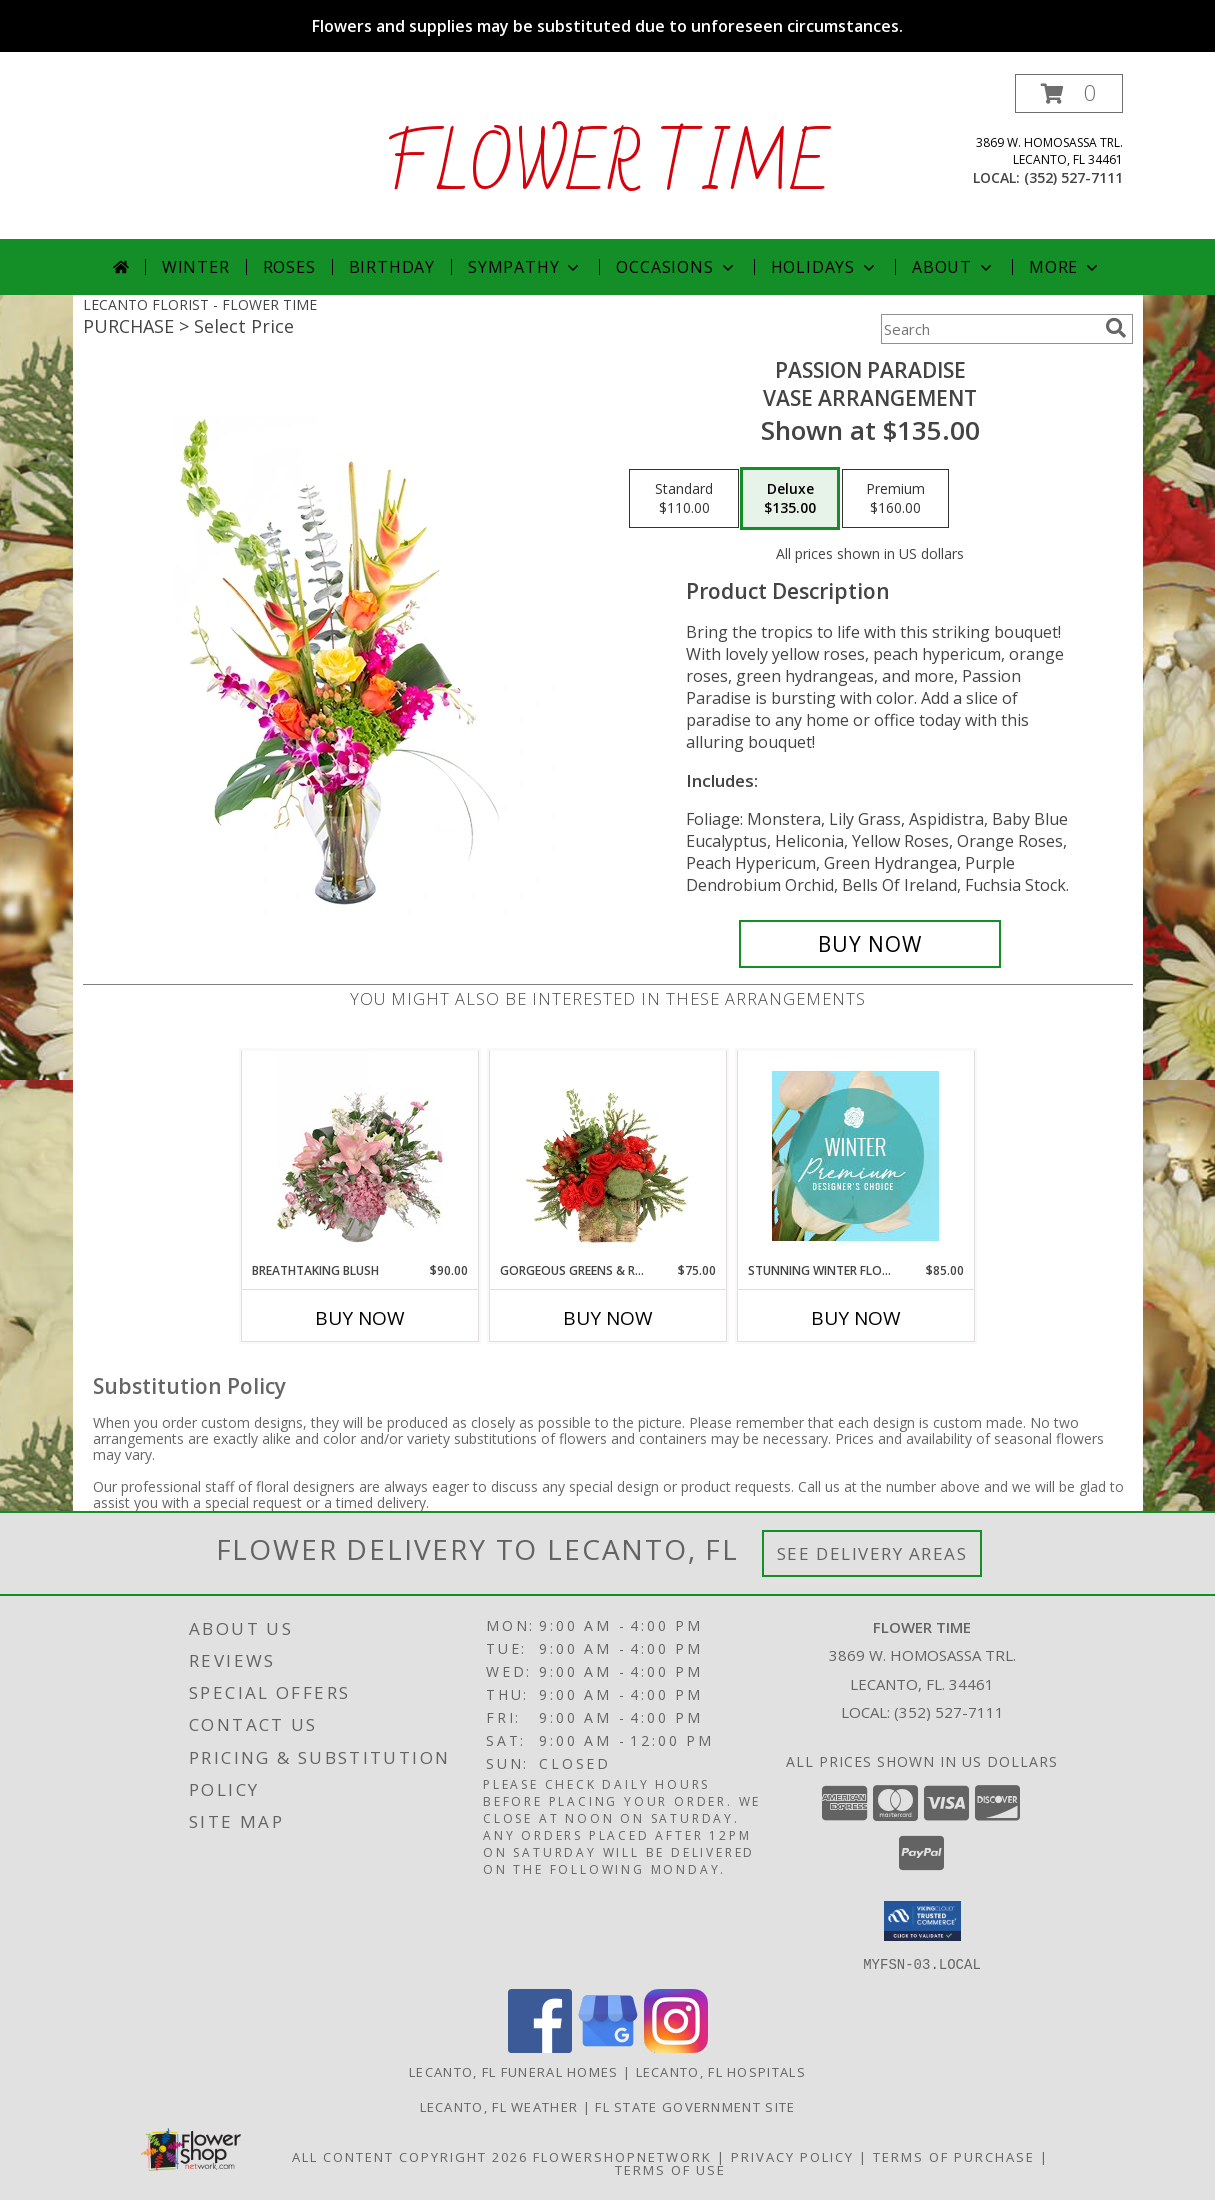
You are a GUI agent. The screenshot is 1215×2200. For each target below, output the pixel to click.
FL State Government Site (695, 2106)
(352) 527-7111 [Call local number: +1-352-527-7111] (1073, 177)
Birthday (392, 267)
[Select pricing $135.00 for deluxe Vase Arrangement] (790, 499)
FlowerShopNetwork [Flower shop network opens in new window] (622, 2156)
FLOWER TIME (607, 166)
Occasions (676, 267)
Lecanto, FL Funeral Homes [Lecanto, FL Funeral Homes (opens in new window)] (514, 2071)
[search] (1116, 328)
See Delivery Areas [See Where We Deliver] (872, 1553)
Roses (289, 267)
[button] (1069, 93)
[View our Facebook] (540, 2046)
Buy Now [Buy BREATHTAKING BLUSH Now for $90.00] (360, 1318)
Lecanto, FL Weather (499, 2106)
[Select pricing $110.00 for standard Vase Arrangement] (684, 499)
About (954, 267)
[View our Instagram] (676, 2046)
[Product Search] (989, 329)
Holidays (825, 267)
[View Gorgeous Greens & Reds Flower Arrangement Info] (607, 1156)
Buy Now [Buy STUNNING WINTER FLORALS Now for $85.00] (856, 1318)
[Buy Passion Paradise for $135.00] (870, 944)
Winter (196, 267)
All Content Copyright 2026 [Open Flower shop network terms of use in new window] (410, 2156)
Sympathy (525, 267)
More (1065, 267)
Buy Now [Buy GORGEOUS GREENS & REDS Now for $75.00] (608, 1318)
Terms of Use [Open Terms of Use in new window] (670, 2169)
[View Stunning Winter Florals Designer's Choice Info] (855, 1156)
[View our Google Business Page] (608, 2046)
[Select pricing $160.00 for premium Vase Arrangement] (895, 499)
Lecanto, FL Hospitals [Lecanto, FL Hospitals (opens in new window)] (721, 2071)
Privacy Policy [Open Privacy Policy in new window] (792, 2156)
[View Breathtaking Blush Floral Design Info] (359, 1156)
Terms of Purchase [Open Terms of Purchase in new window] (954, 2156)
